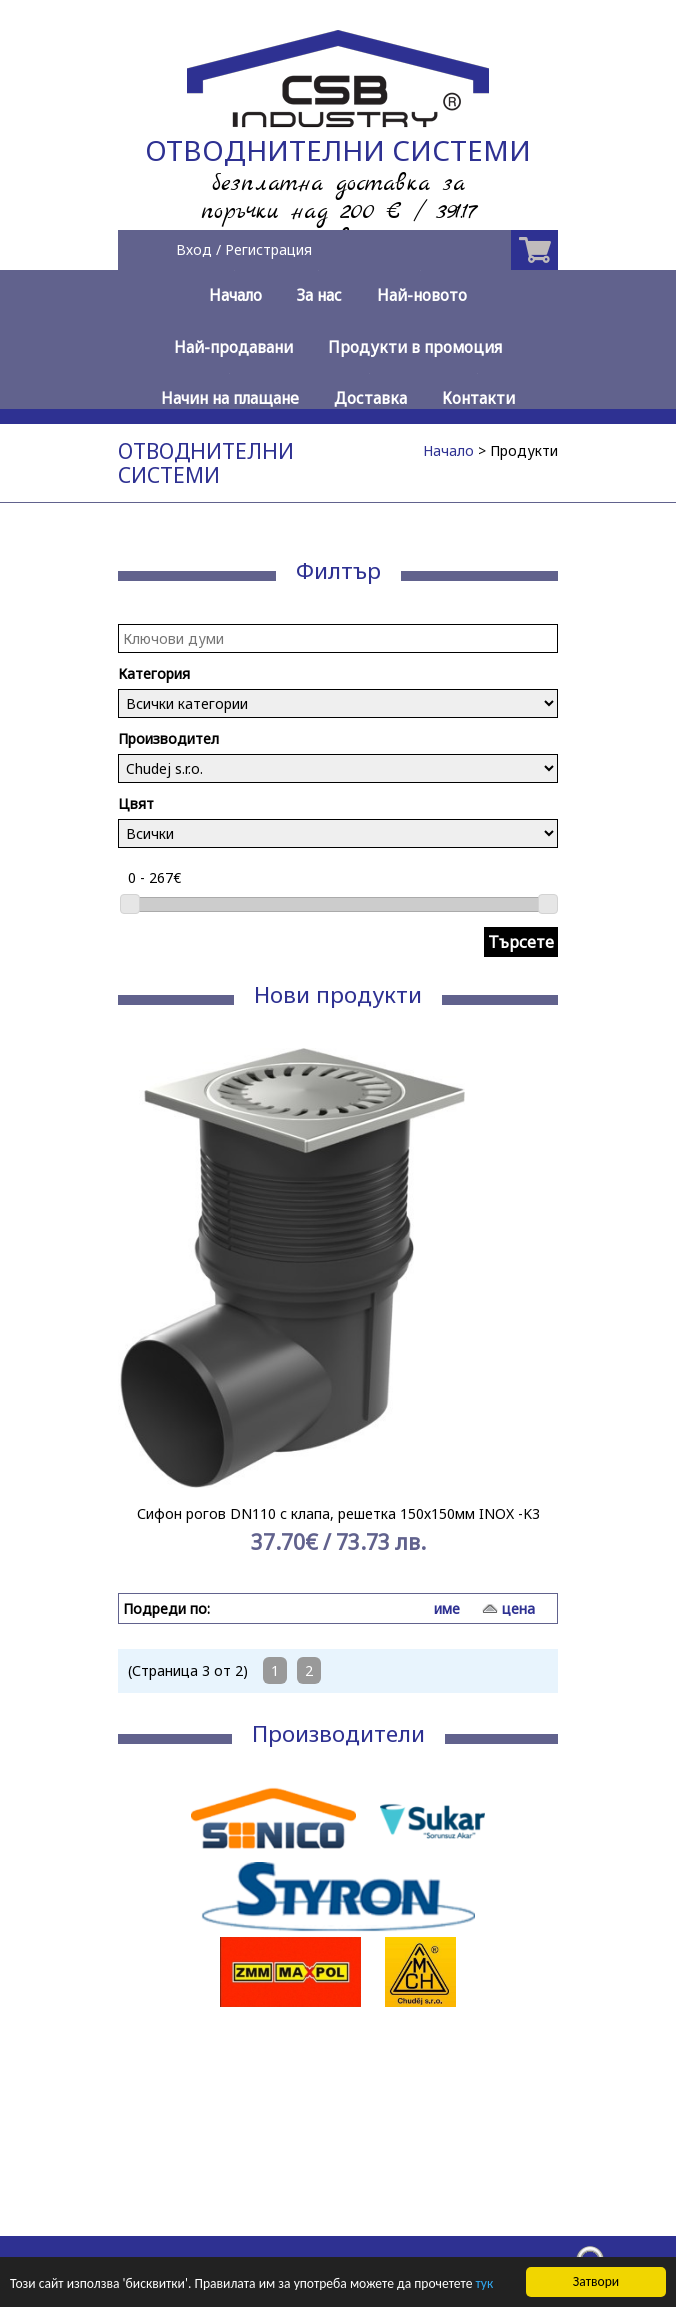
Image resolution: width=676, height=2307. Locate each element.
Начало (448, 450)
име (447, 1608)
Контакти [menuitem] (478, 398)
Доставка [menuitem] (370, 398)
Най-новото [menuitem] (422, 295)
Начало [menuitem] (235, 295)
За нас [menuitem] (319, 295)
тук (485, 2284)
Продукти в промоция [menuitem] (415, 347)
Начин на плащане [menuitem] (230, 398)
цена (518, 1608)
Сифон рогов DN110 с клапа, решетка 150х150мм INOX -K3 (338, 1513)
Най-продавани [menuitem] (233, 347)
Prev (144, 1313)
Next (532, 1313)
